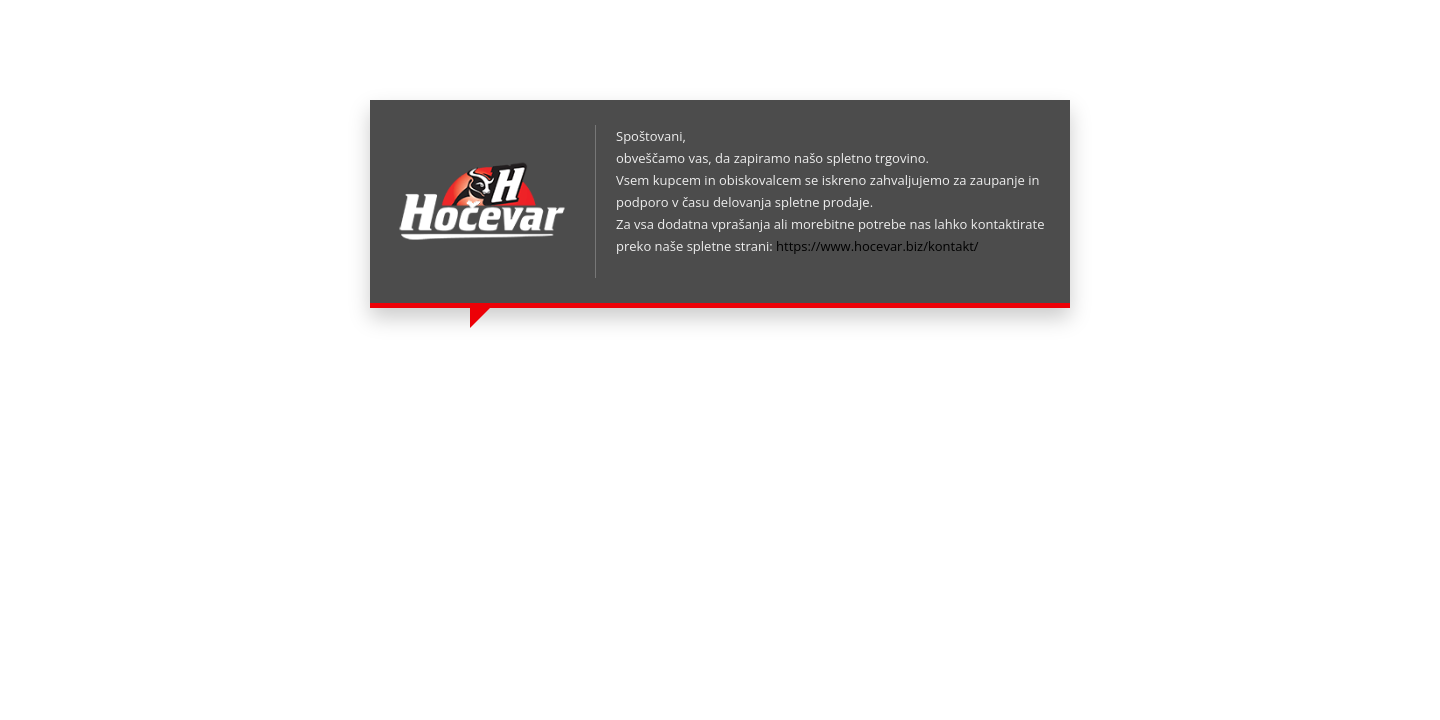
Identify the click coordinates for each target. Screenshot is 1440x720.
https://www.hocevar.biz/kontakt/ (877, 246)
